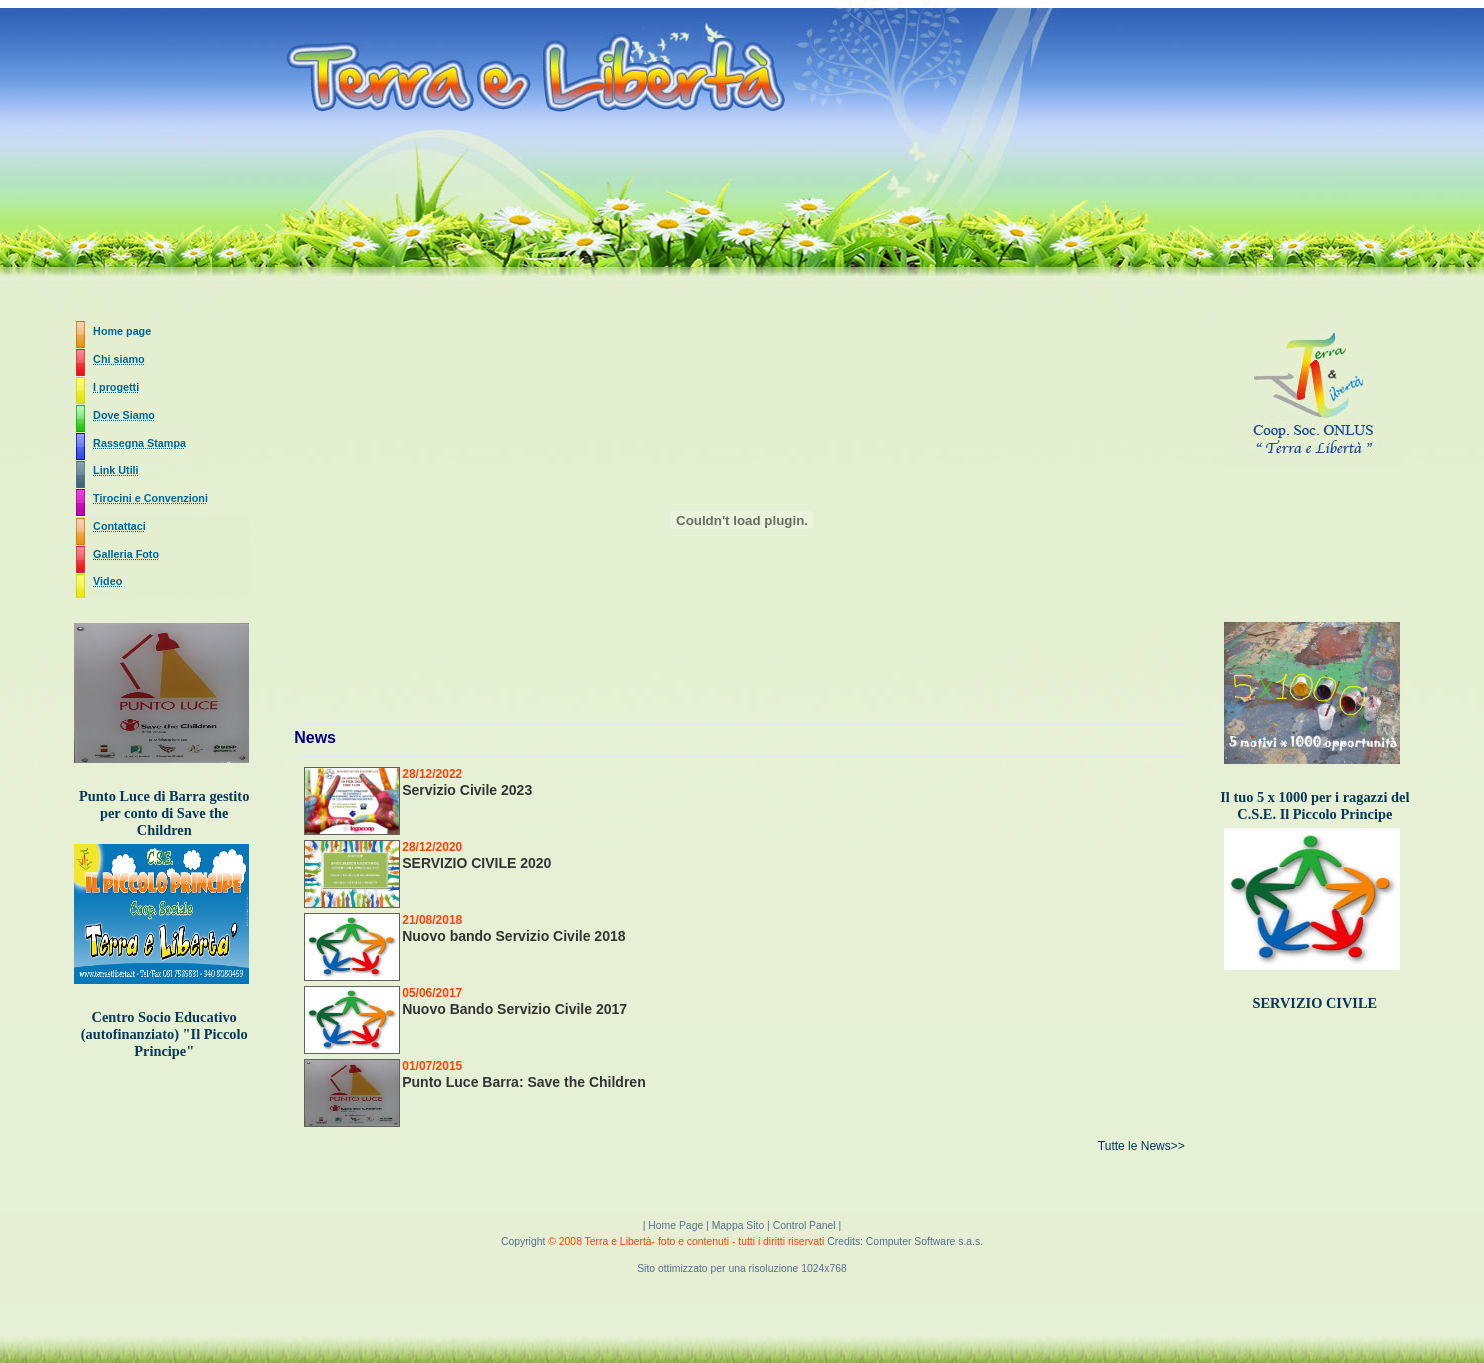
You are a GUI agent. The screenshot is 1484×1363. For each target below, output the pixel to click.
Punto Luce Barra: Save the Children (524, 1082)
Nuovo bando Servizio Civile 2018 (513, 936)
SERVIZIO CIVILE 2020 (476, 863)
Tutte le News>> (1141, 1146)
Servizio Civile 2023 (467, 790)
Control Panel (804, 1225)
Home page (122, 331)
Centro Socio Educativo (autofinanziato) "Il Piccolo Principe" (164, 1034)
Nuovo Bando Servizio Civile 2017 (514, 1009)
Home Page (677, 1225)
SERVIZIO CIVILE (1314, 1003)
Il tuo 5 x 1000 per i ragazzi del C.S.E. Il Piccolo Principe (1314, 805)
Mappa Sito (738, 1225)
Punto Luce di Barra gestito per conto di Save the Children (164, 813)
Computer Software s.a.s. (924, 1241)
